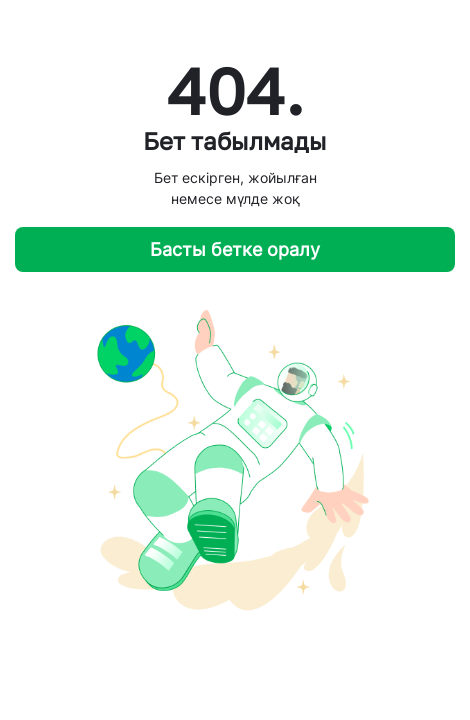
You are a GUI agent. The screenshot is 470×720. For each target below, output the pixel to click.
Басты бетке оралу (235, 249)
